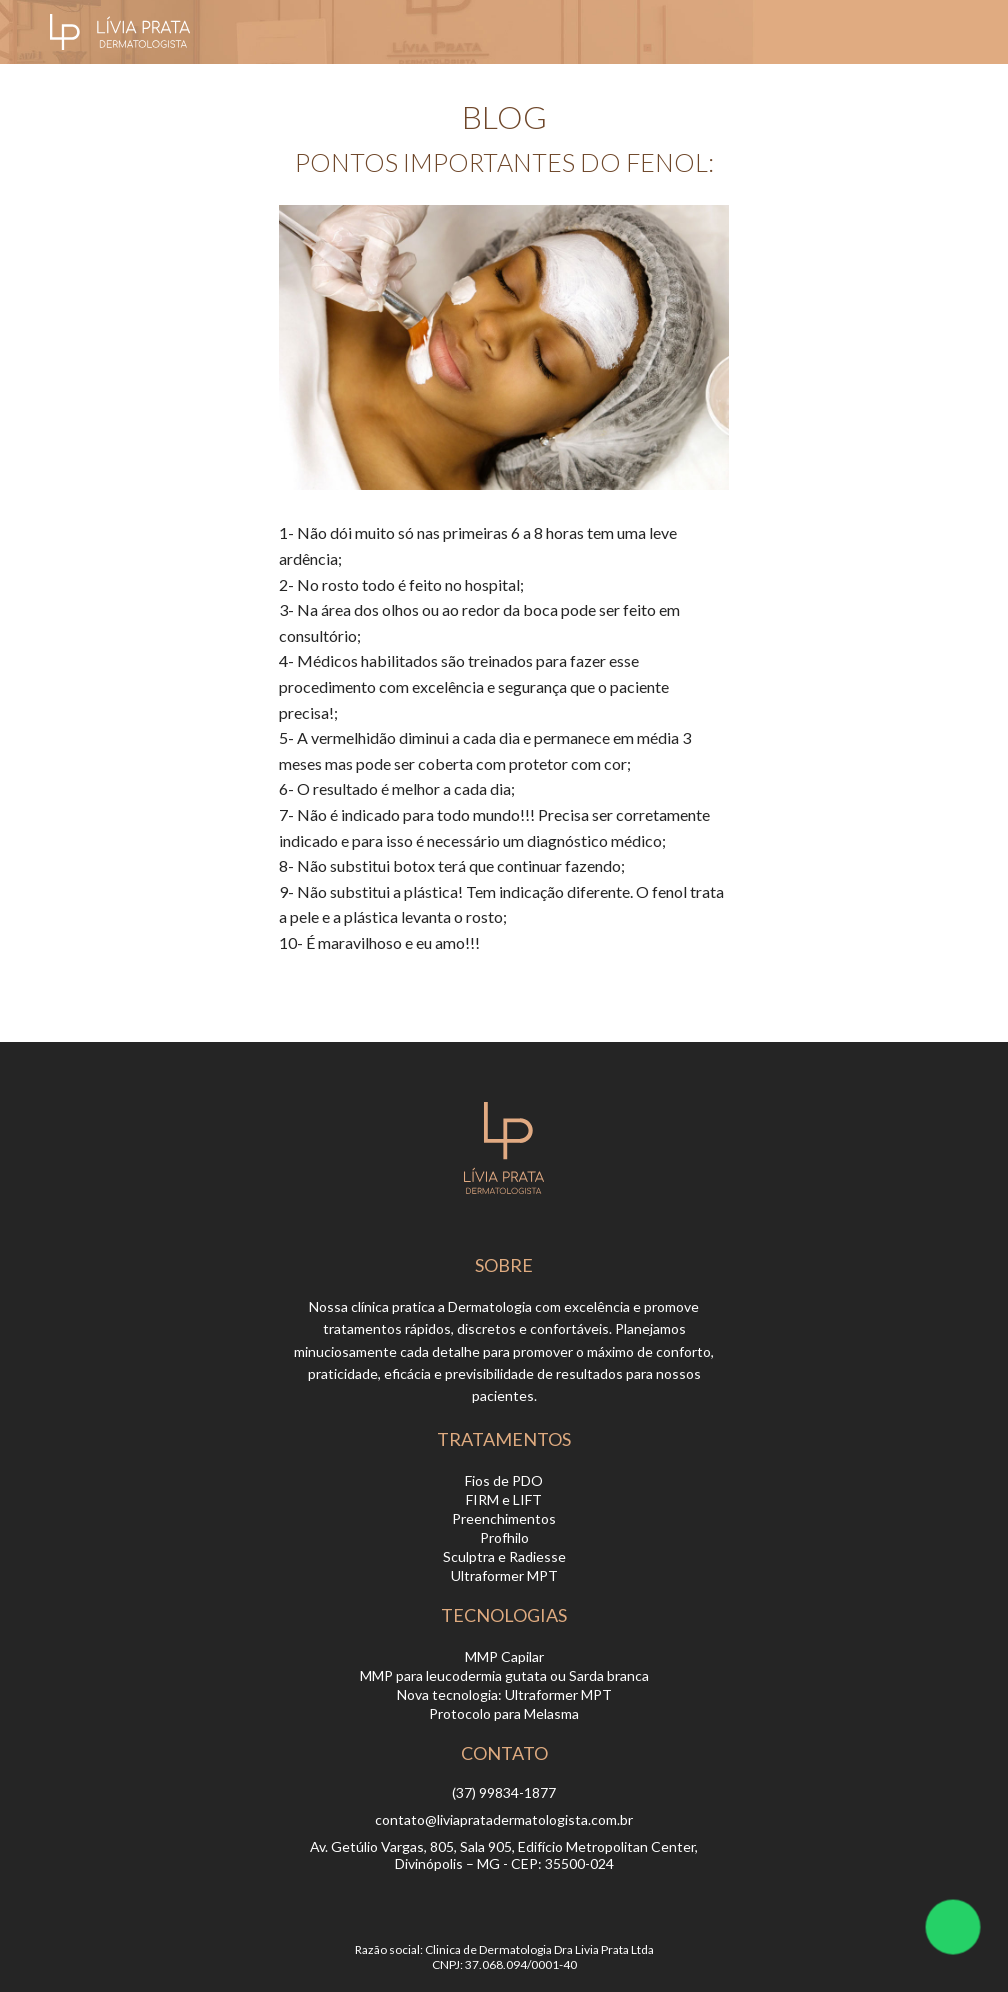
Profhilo (504, 1537)
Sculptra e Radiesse (504, 1556)
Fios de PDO (504, 1480)
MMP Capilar (504, 1656)
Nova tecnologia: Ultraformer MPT (504, 1694)
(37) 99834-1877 (504, 1792)
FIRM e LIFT (504, 1499)
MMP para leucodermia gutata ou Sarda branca (504, 1675)
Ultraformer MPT (504, 1575)
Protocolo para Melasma (504, 1713)
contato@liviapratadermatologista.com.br (504, 1819)
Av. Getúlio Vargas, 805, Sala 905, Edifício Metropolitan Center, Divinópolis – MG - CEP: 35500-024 (504, 1855)
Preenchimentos (504, 1518)
